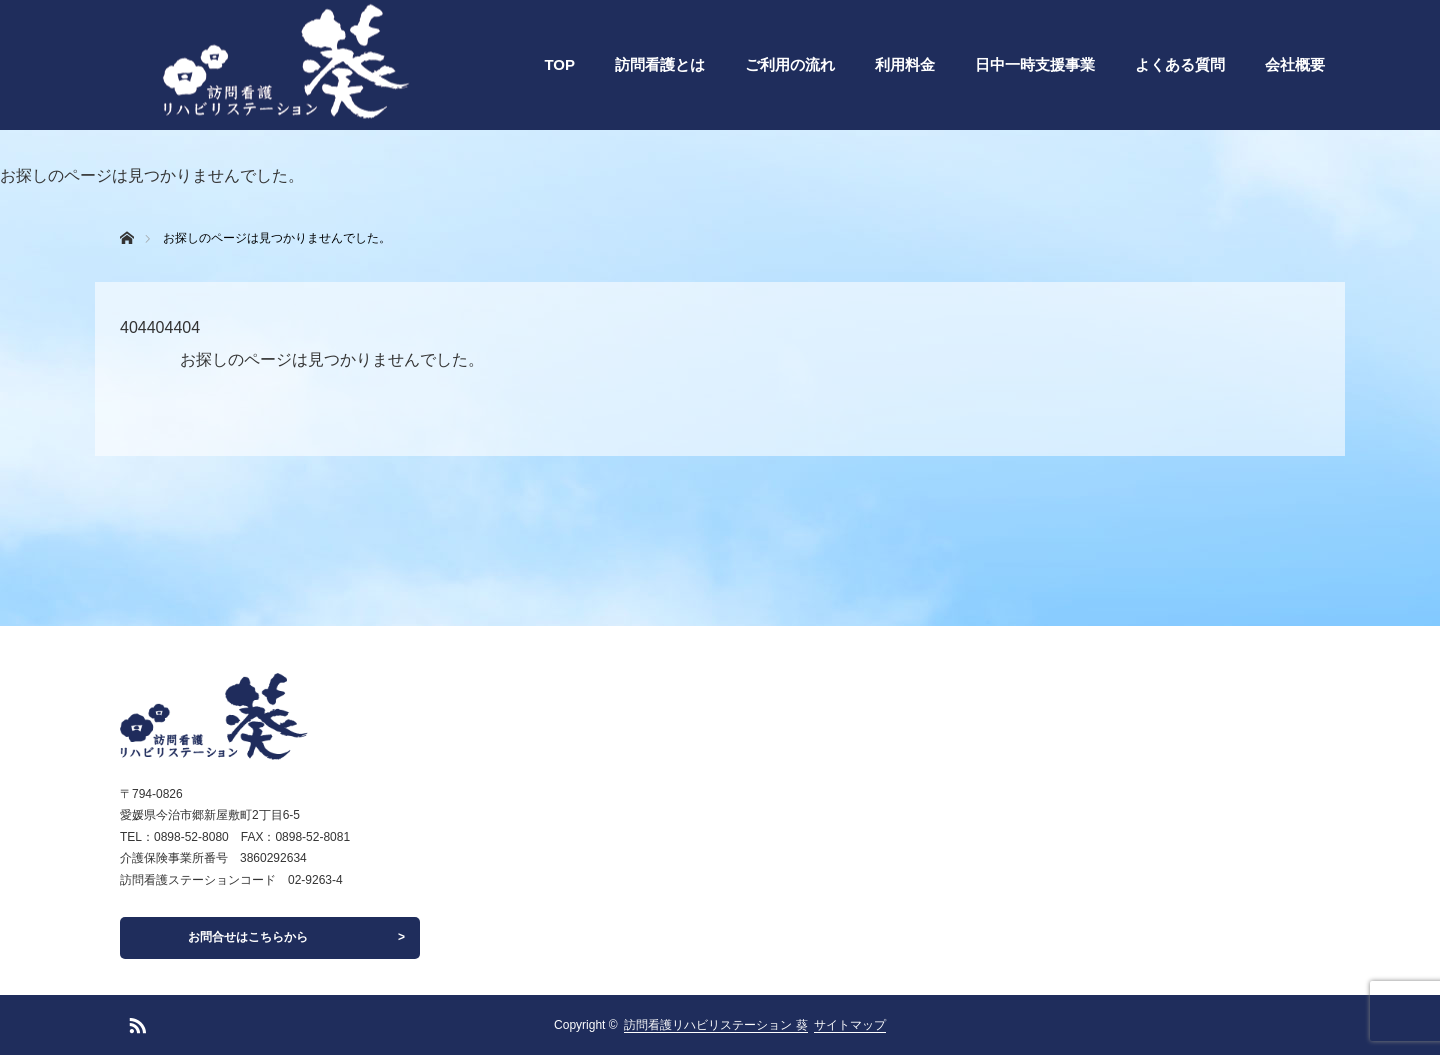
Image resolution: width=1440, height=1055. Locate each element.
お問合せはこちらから (248, 937)
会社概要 (1295, 64)
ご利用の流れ (790, 64)
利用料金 (905, 64)
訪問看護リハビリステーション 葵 (715, 1025)
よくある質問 (1180, 64)
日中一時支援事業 (1035, 64)
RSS (135, 1022)
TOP (559, 64)
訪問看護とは (660, 64)
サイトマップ (850, 1025)
